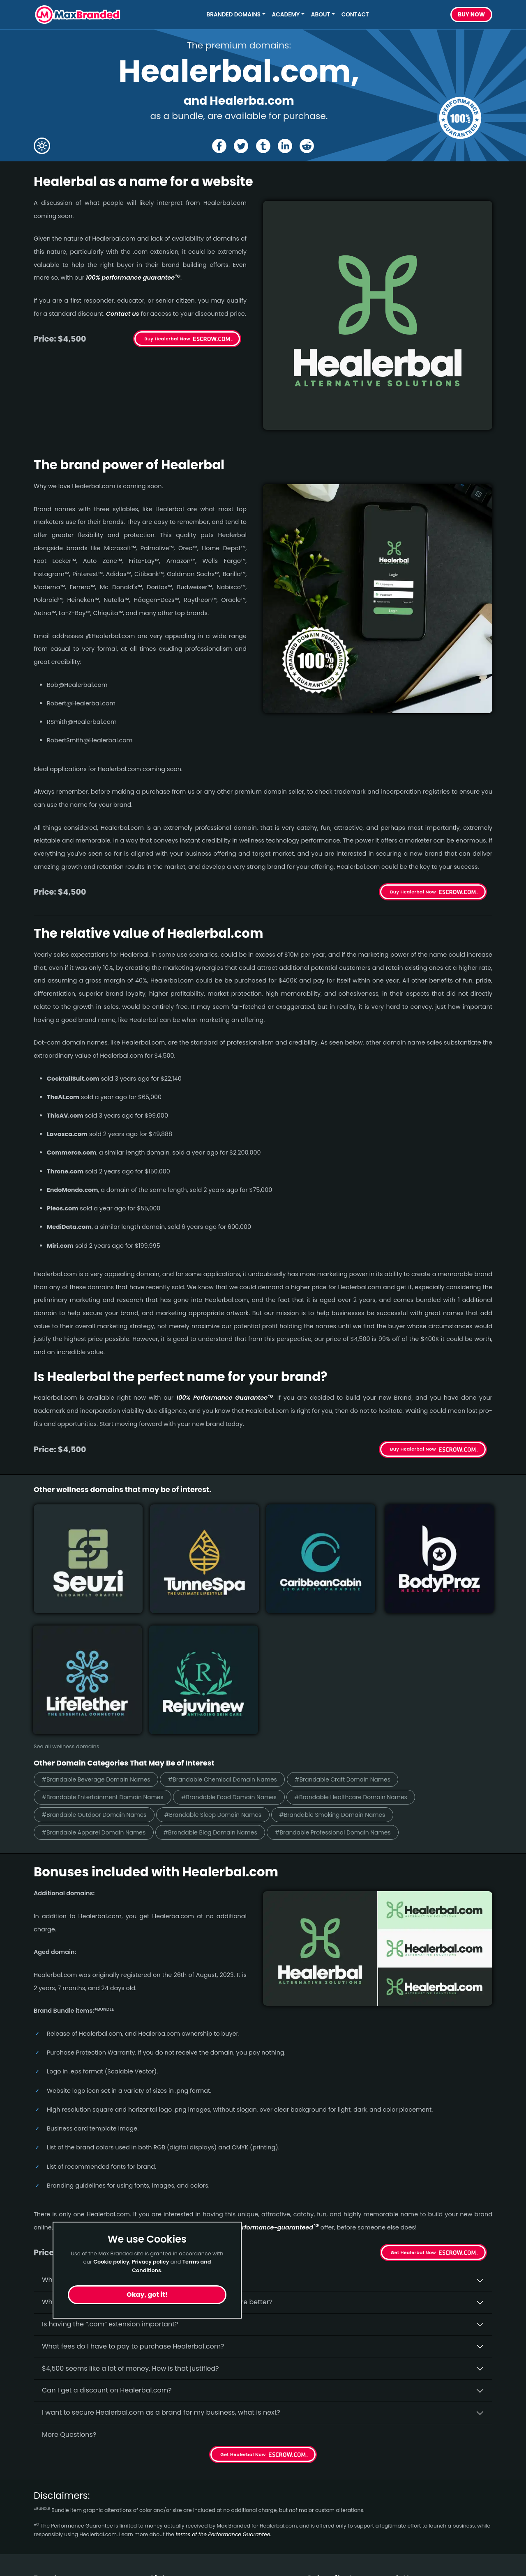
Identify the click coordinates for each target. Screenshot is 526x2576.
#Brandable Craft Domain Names (376, 1617)
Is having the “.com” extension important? (110, 2165)
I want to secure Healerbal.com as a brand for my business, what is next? (161, 2253)
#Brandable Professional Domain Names (365, 1673)
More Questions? (69, 2275)
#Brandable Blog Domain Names (229, 1673)
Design (45, 2479)
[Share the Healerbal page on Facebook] (217, 146)
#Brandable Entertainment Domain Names (109, 1636)
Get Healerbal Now (413, 2094)
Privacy (163, 2494)
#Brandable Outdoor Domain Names (100, 1654)
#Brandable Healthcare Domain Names (384, 1636)
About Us (165, 2449)
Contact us (122, 314)
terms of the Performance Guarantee (222, 2375)
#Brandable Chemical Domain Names (242, 1617)
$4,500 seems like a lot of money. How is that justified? (130, 2209)
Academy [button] (286, 14)
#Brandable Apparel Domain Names (100, 1673)
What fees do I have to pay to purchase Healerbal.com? (133, 2187)
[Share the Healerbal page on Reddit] (308, 146)
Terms (161, 2479)
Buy (471, 15)
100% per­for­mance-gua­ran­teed (268, 2068)
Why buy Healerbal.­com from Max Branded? (114, 2121)
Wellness (48, 2509)
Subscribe (470, 2468)
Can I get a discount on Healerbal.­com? (107, 2231)
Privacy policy (150, 2261)
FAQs (159, 2464)
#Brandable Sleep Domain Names (232, 1654)
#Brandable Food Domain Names (249, 1636)
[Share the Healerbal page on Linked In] (286, 146)
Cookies (164, 2509)
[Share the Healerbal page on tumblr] (263, 146)
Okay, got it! (147, 2294)
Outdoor (47, 2494)
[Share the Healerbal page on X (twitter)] (240, 146)
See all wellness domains (66, 1584)
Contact (355, 14)
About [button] (320, 14)
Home (161, 2435)
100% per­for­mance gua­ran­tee (133, 277)
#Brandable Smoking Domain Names (365, 1654)
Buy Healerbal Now (167, 338)
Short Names (55, 2435)
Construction (55, 2464)
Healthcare (52, 2449)
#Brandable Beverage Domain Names (102, 1617)
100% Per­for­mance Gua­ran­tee (224, 1398)
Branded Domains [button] (234, 14)
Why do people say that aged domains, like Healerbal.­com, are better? (157, 2143)
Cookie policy (111, 2261)
